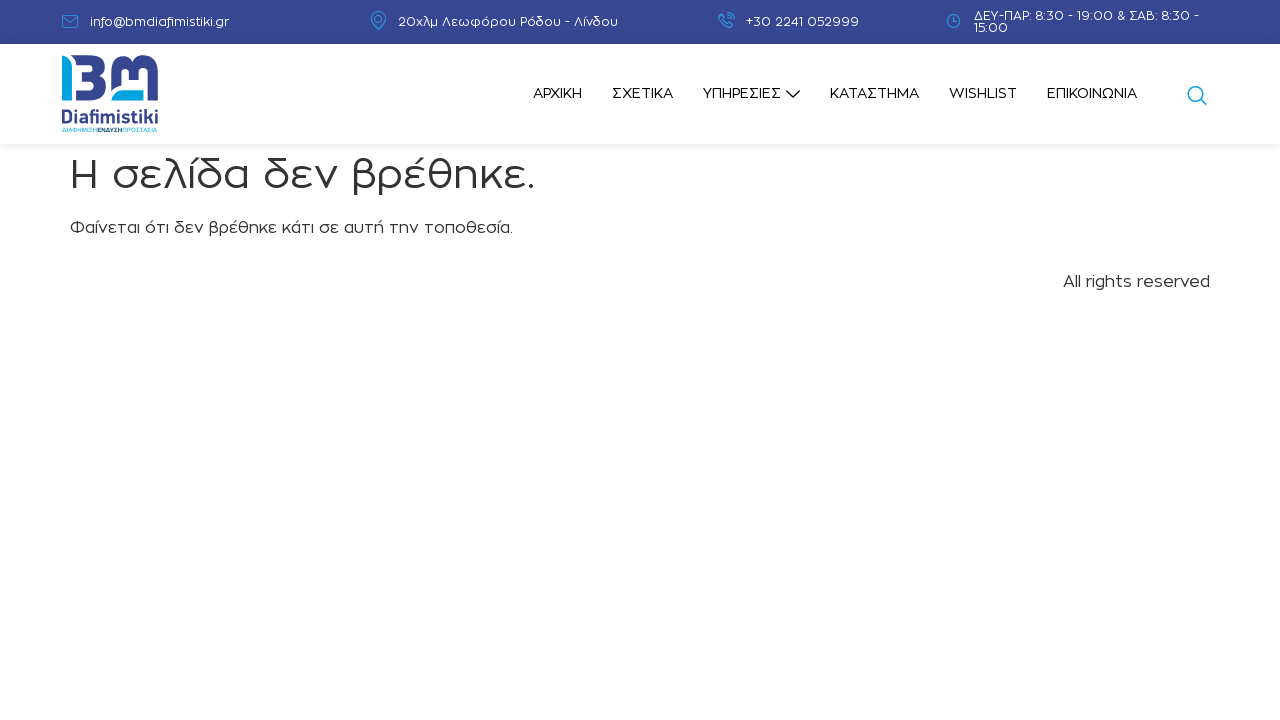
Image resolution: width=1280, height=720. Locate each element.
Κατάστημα (874, 94)
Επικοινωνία (1092, 94)
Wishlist (983, 94)
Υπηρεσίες (751, 94)
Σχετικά (642, 94)
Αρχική (557, 94)
